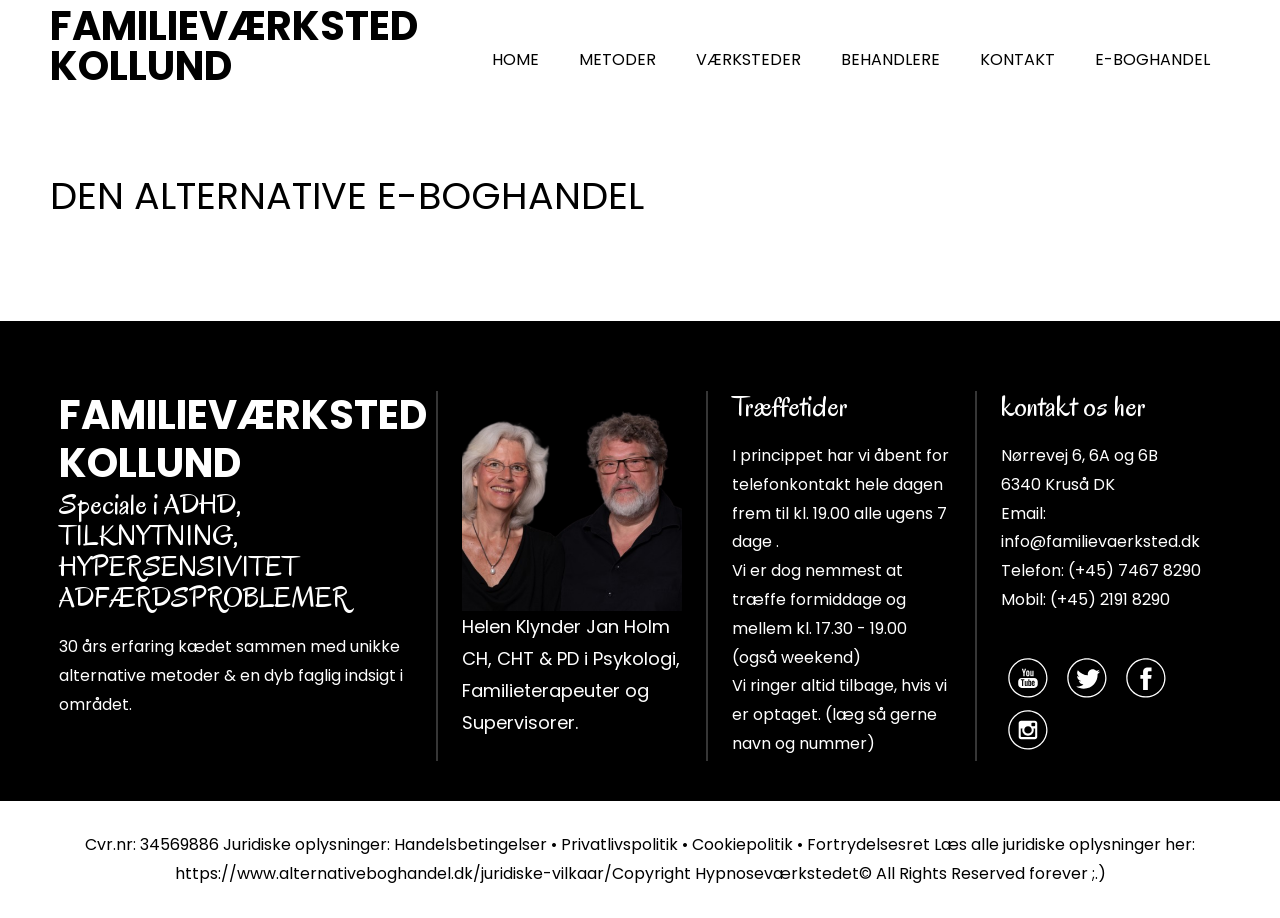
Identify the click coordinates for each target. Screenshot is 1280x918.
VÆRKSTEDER (748, 59)
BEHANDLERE (890, 59)
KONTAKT (1017, 59)
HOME (515, 59)
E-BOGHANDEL (1152, 59)
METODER (617, 59)
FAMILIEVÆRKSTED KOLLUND (234, 46)
